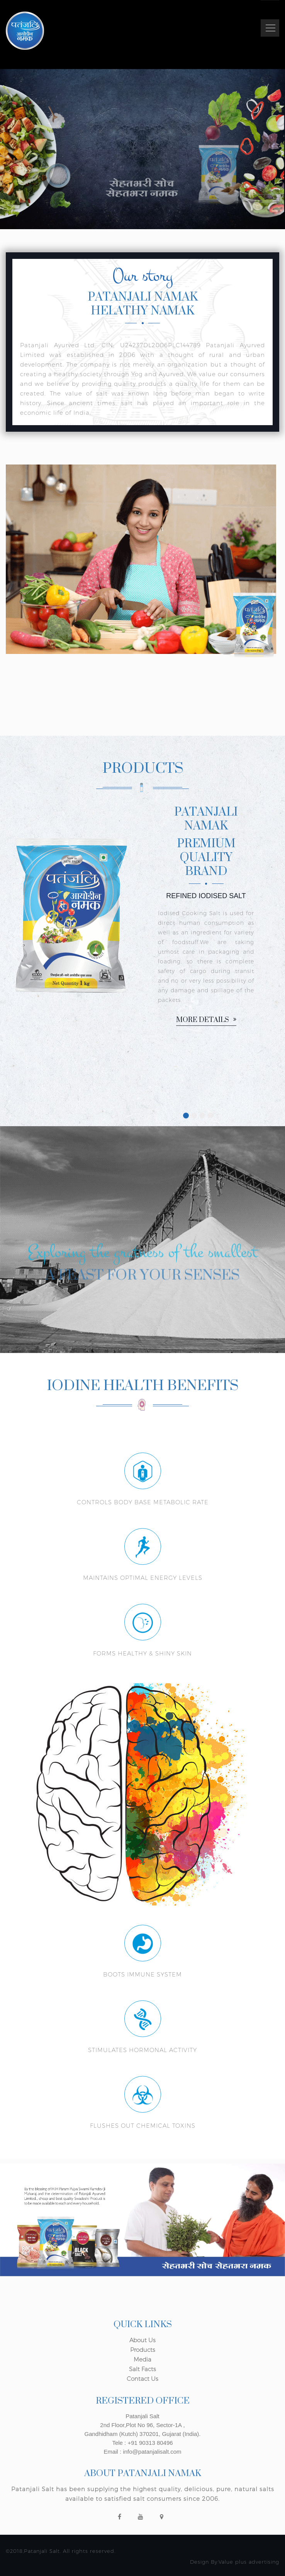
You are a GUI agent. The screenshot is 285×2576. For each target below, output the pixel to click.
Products (142, 2349)
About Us (142, 2340)
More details (206, 1020)
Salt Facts (142, 2369)
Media (142, 2359)
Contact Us (142, 2378)
